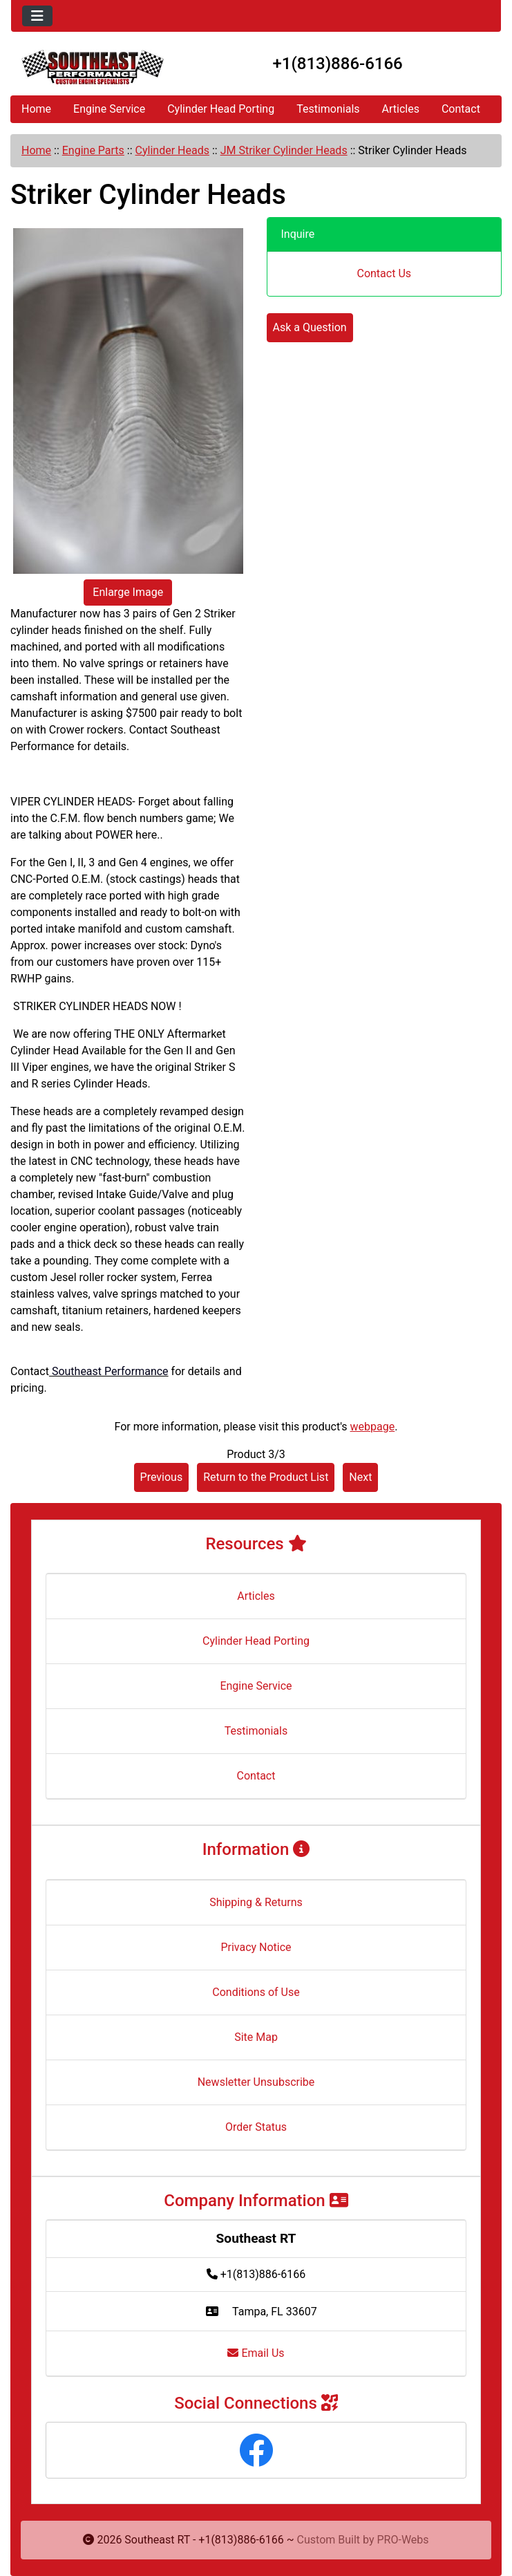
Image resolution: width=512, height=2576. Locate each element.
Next (360, 1477)
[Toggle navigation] (37, 16)
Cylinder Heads (172, 150)
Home (36, 108)
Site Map (256, 2037)
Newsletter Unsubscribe (256, 2082)
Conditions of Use (255, 1992)
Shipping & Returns (256, 1902)
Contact (461, 108)
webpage (372, 1426)
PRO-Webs (403, 2539)
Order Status (256, 2127)
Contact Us (384, 273)
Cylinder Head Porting (220, 108)
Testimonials (327, 108)
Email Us (255, 2353)
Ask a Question (310, 327)
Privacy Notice (255, 1947)
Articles (400, 108)
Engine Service (109, 108)
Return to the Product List (265, 1477)
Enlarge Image (128, 592)
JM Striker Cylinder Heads (284, 150)
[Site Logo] (92, 67)
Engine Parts (93, 150)
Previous (161, 1477)
